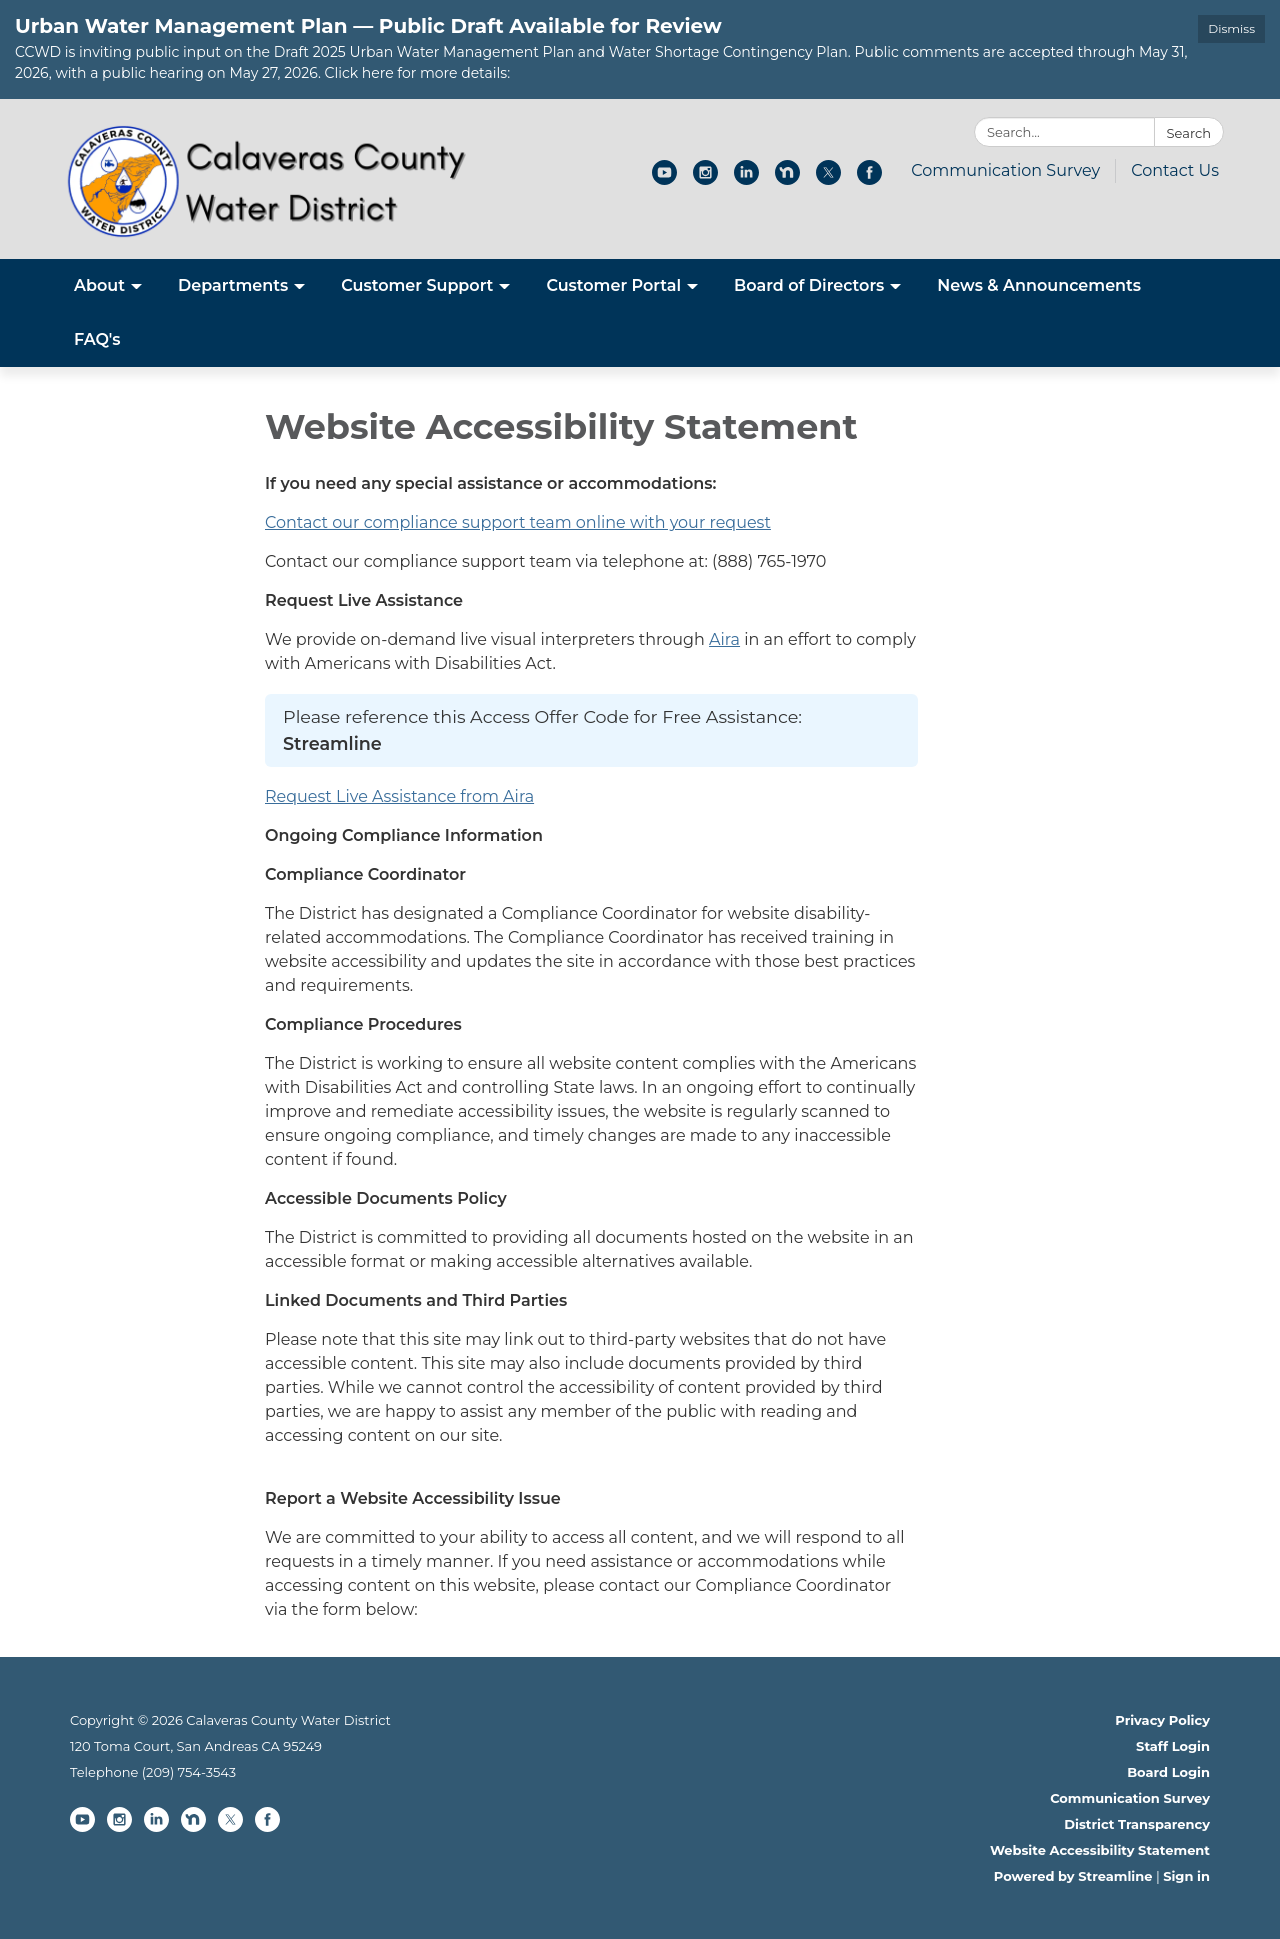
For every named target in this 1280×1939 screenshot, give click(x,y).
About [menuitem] (99, 285)
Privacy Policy (1162, 1720)
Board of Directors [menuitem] (809, 285)
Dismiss (1231, 28)
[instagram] (705, 179)
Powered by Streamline (1073, 1876)
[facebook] (869, 179)
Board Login (1168, 1772)
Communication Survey (1005, 170)
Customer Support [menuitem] (417, 285)
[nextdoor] (787, 179)
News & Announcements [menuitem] (1039, 285)
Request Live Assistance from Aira (399, 796)
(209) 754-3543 (189, 1772)
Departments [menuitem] (233, 285)
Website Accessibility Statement (1100, 1850)
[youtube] (664, 179)
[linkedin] (746, 179)
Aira (724, 639)
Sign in (1186, 1876)
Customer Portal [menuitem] (613, 285)
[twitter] (828, 179)
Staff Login (1173, 1746)
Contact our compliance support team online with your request (518, 522)
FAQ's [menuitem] (97, 339)
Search (1189, 133)
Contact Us (1175, 170)
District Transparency (1137, 1824)
